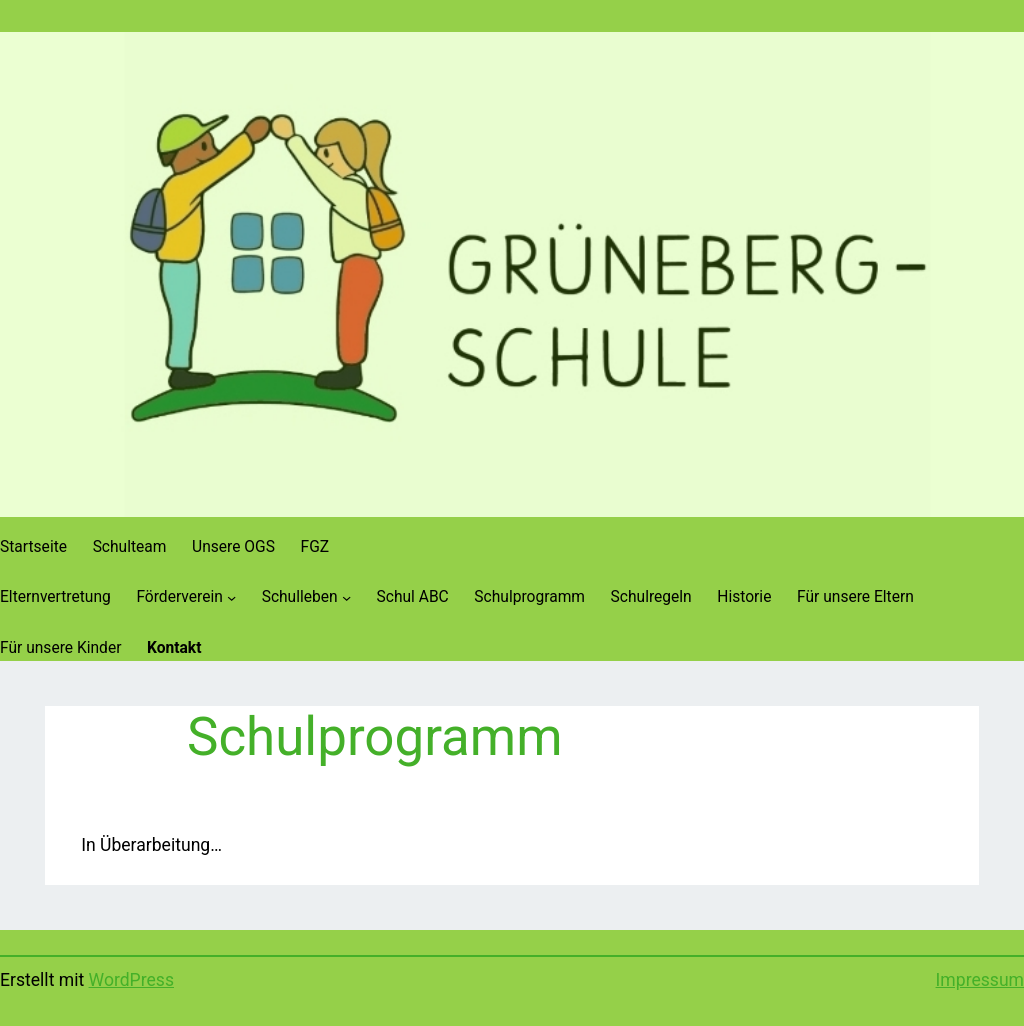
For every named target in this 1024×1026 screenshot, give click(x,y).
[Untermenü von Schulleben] (346, 597)
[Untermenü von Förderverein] (231, 597)
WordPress (131, 980)
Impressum (980, 980)
